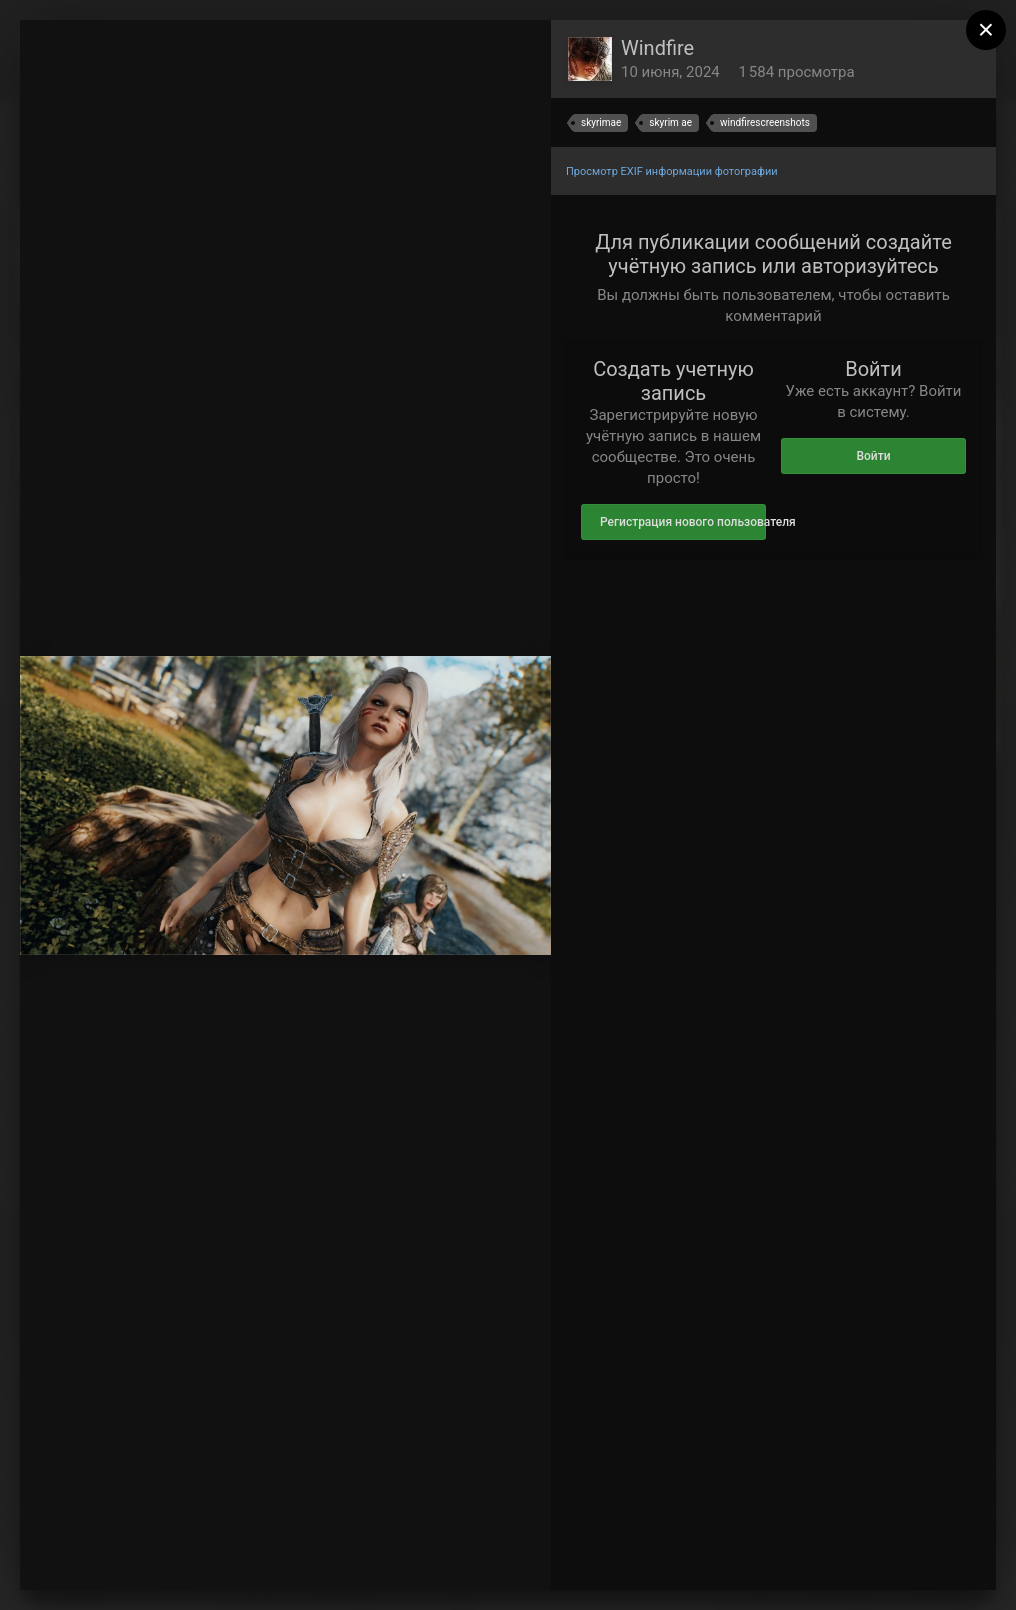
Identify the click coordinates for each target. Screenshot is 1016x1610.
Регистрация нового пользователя (683, 522)
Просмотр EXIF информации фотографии (672, 171)
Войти (873, 456)
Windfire (657, 48)
